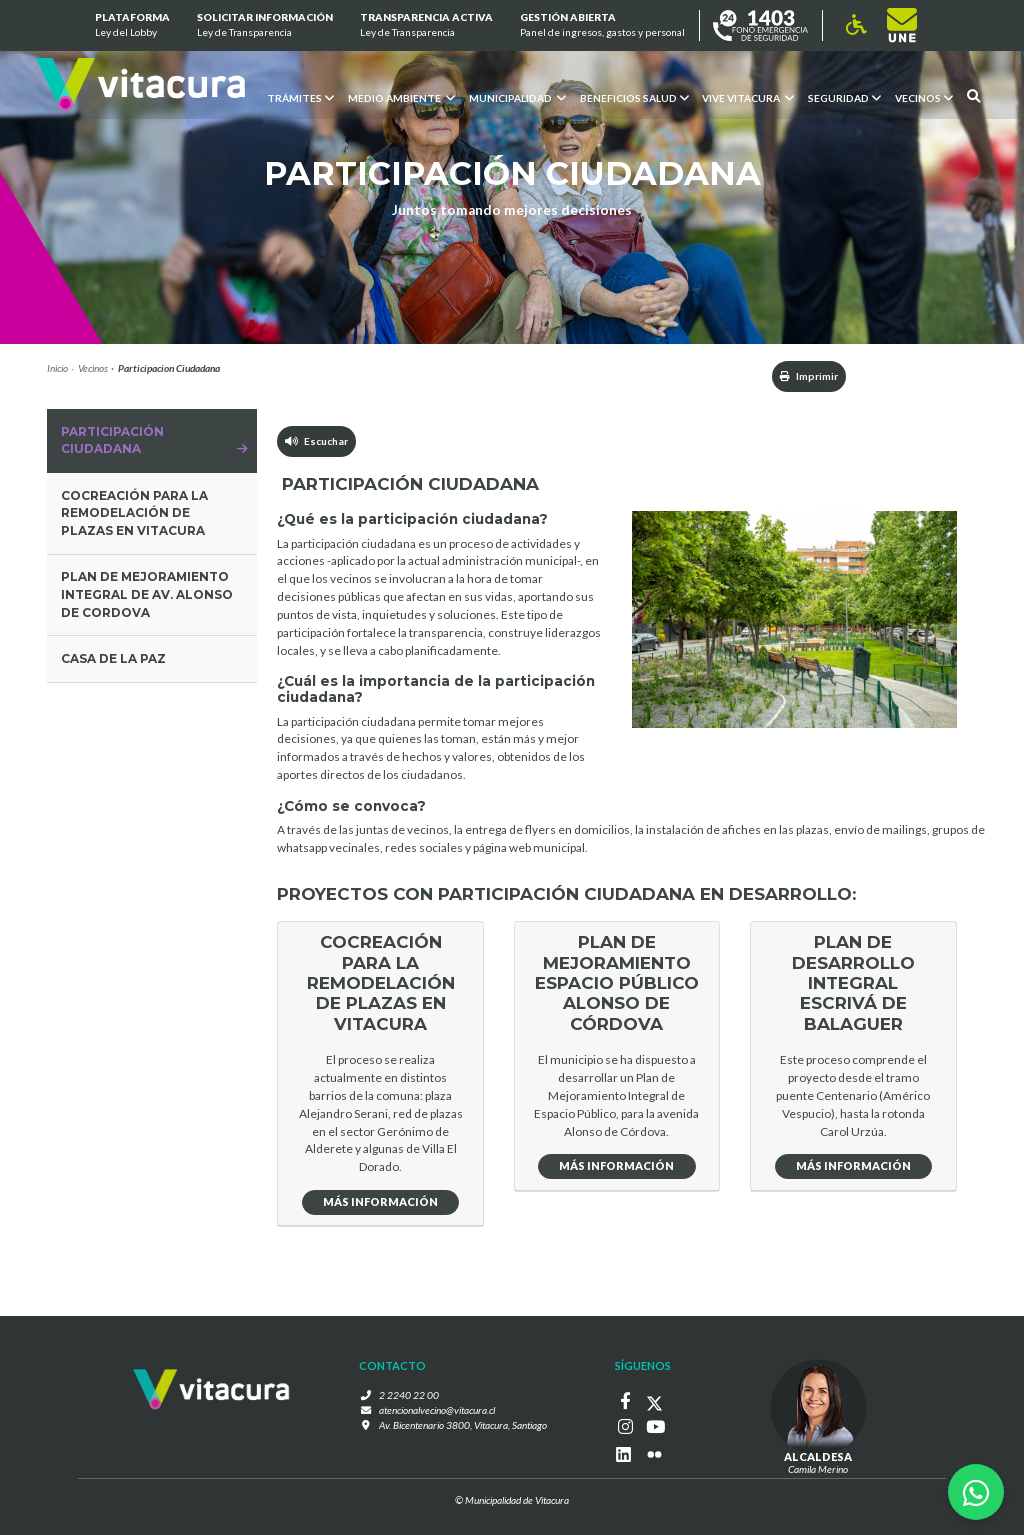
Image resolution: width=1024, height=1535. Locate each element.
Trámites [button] (299, 97)
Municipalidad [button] (516, 97)
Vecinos (93, 368)
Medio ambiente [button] (400, 97)
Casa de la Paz (113, 658)
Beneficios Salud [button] (633, 97)
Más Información (380, 1201)
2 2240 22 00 (409, 1395)
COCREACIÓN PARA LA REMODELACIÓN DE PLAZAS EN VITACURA (134, 513)
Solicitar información (265, 26)
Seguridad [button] (844, 97)
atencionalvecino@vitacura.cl (437, 1410)
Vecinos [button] (924, 97)
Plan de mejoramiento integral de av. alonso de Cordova (147, 594)
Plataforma (131, 26)
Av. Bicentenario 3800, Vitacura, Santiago (463, 1425)
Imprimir (809, 376)
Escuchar (316, 441)
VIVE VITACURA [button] (748, 97)
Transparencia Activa (426, 26)
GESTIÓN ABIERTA (602, 26)
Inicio (57, 368)
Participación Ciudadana (112, 440)
